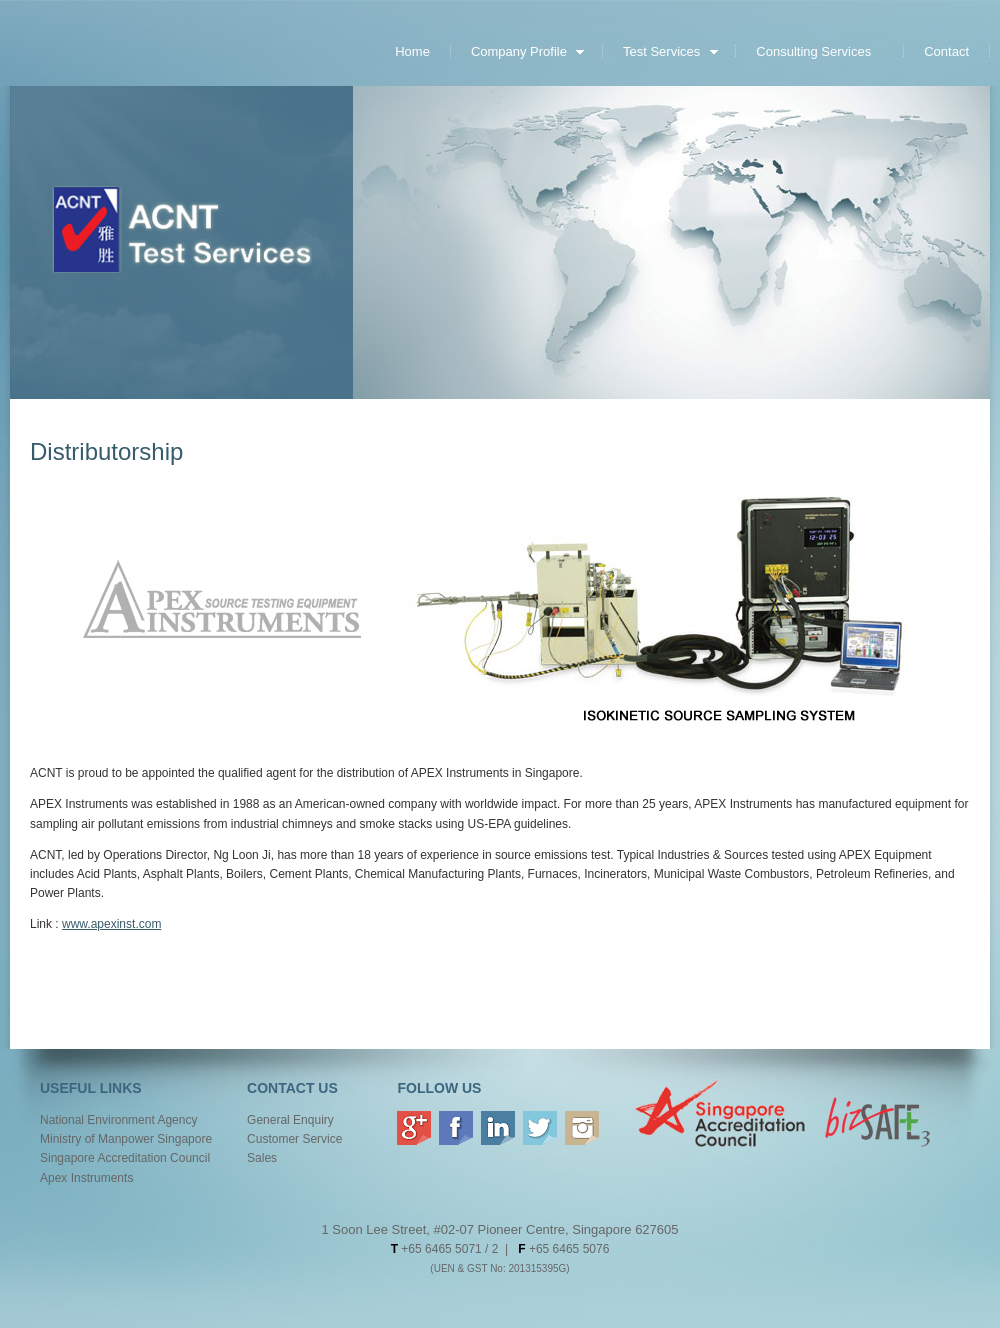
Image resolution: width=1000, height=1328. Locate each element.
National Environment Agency (118, 1120)
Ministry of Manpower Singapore (126, 1139)
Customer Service (294, 1139)
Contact (946, 51)
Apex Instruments (86, 1178)
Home (412, 51)
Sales (262, 1158)
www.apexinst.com (111, 924)
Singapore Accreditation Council (125, 1158)
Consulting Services (813, 51)
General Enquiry (290, 1120)
